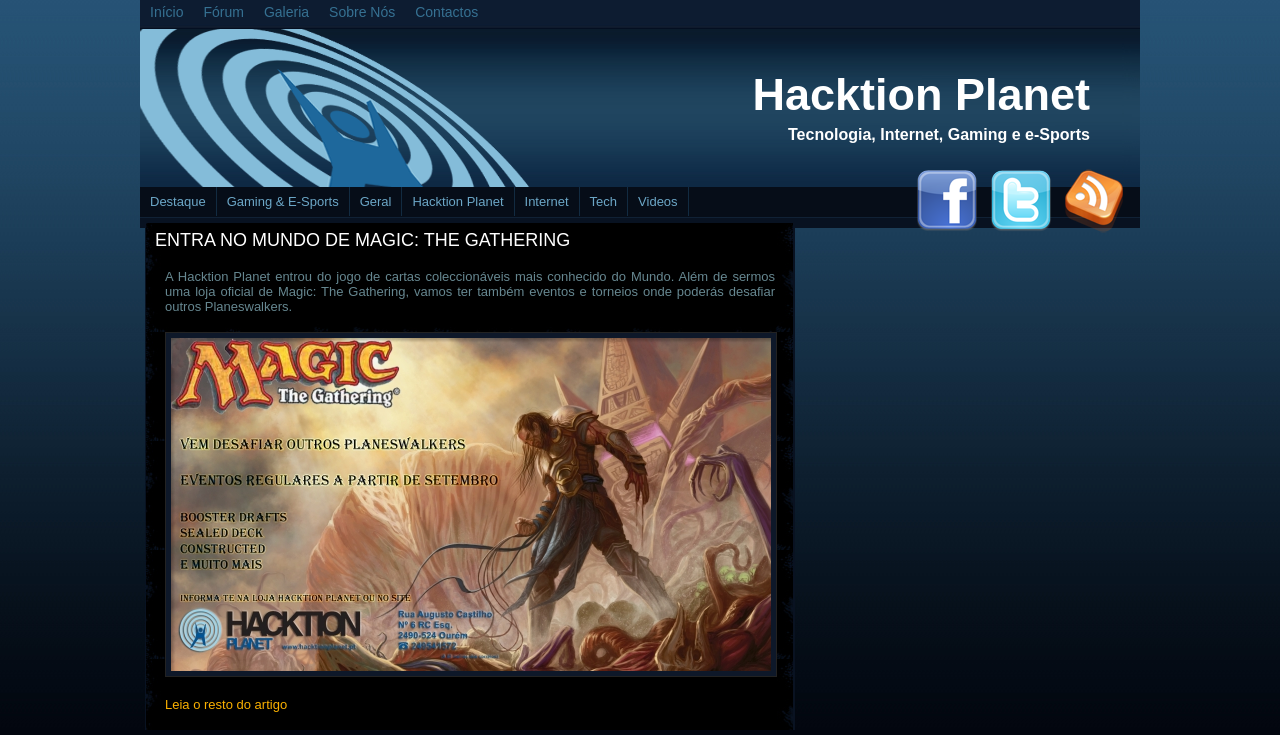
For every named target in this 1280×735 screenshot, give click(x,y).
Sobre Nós (362, 12)
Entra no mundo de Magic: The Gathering (362, 240)
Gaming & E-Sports (283, 201)
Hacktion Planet (921, 94)
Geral (376, 201)
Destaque (178, 201)
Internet (547, 201)
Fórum (223, 12)
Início (166, 12)
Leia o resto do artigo (226, 704)
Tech (603, 201)
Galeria (286, 12)
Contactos (446, 12)
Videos (658, 201)
